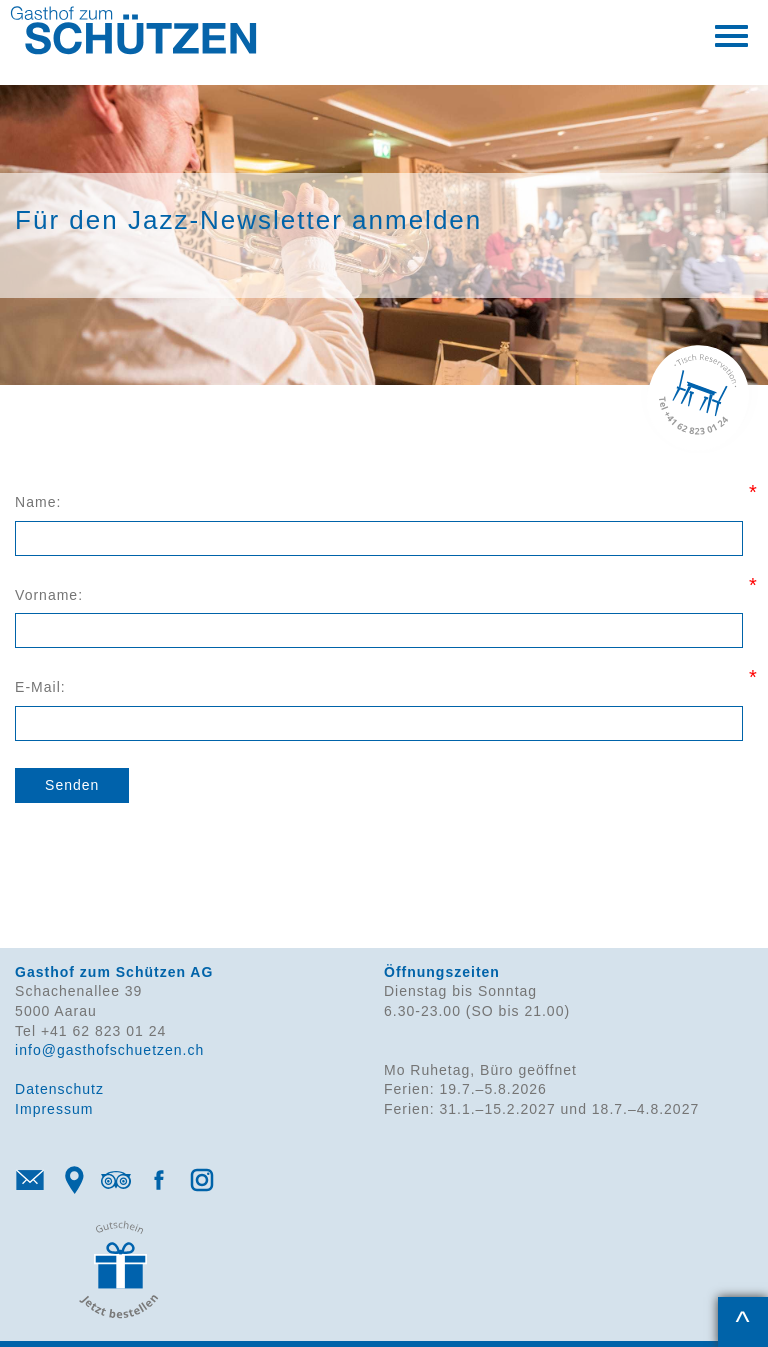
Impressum (54, 1109)
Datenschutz (59, 1089)
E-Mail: (40, 687)
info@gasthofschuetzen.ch (109, 1050)
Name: (38, 502)
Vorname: (49, 595)
